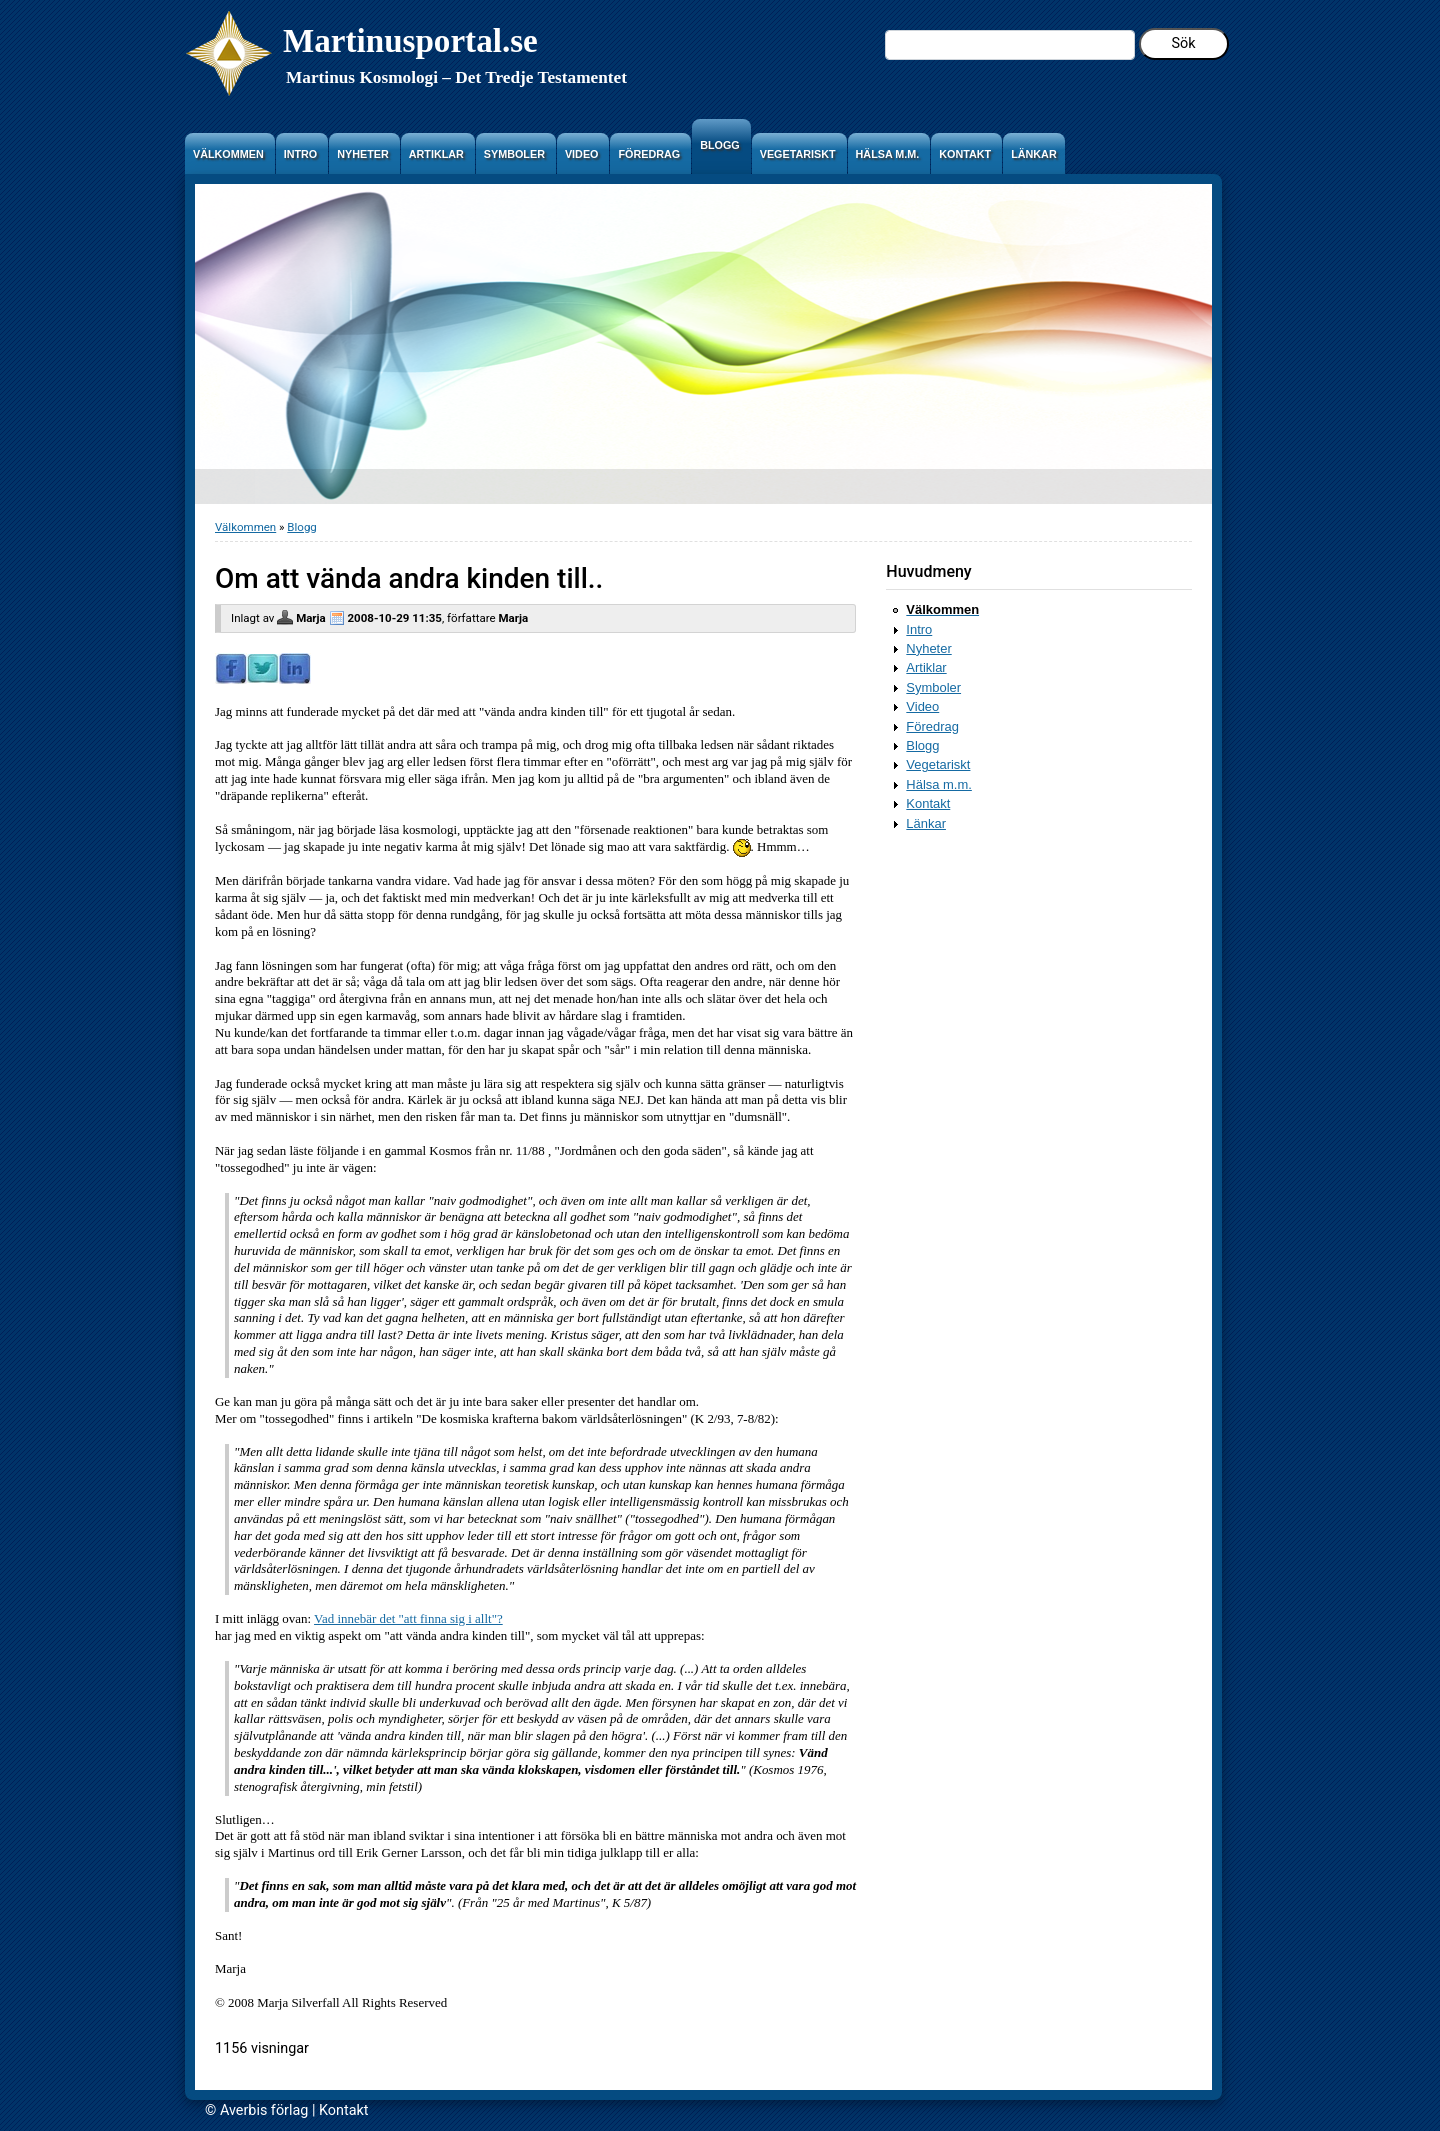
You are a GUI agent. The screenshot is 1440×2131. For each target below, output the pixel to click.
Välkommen (245, 527)
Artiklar (926, 667)
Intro (919, 629)
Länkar (926, 823)
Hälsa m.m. (939, 784)
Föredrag (932, 726)
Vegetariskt (938, 764)
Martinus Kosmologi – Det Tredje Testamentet (456, 77)
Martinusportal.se (410, 40)
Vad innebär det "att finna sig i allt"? (408, 1618)
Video (922, 706)
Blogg (301, 527)
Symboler (933, 687)
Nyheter (928, 648)
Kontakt (928, 803)
